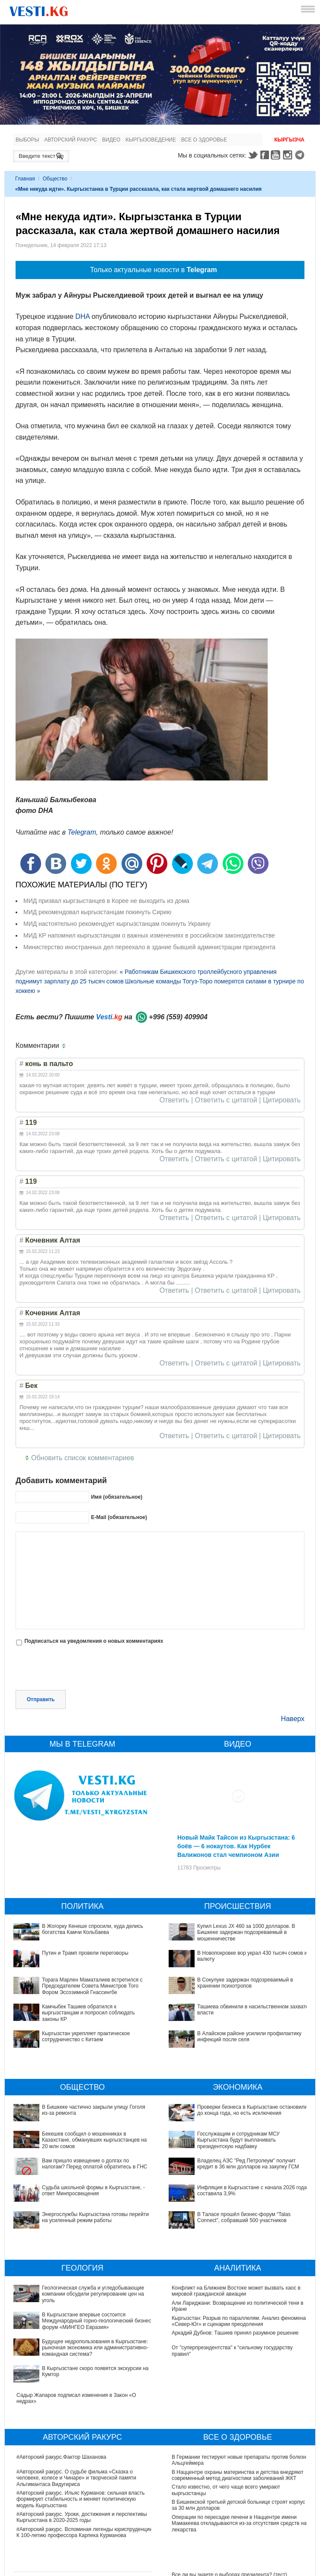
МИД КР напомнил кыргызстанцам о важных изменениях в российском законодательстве (149, 935)
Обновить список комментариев (82, 1457)
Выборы (27, 140)
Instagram (289, 155)
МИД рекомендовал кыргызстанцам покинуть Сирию (97, 912)
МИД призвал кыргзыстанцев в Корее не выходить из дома (106, 900)
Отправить (40, 1699)
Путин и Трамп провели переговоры (85, 1953)
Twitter (252, 155)
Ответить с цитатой (226, 1100)
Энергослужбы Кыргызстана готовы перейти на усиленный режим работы (95, 2217)
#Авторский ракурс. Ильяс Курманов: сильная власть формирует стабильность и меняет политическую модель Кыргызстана (80, 2451)
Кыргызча (289, 140)
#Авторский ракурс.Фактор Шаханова (61, 2409)
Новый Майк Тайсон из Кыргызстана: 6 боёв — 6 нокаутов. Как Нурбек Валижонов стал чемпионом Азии (236, 1846)
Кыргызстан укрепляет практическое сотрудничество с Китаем (86, 2036)
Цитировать (282, 1100)
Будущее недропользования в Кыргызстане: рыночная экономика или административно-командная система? (82, 2321)
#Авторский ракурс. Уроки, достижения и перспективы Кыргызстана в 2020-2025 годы (81, 2470)
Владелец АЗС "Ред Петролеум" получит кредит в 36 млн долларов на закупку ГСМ (235, 2140)
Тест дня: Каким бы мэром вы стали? (216, 2542)
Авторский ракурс (70, 140)
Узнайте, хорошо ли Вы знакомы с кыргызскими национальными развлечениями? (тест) (229, 2560)
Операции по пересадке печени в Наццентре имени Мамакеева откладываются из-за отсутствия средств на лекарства (239, 2476)
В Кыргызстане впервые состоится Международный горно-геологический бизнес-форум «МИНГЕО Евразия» (84, 2306)
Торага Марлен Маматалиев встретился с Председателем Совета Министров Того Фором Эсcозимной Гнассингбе (92, 1986)
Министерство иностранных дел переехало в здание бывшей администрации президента (149, 947)
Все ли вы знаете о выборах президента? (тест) (229, 2527)
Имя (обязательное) (116, 1497)
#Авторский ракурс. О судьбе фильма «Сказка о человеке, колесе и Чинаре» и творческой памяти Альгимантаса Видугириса (76, 2430)
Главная (25, 179)
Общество (55, 179)
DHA (82, 316)
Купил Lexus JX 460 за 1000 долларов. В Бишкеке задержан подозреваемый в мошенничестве (246, 1932)
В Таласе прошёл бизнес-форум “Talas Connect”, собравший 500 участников (230, 2170)
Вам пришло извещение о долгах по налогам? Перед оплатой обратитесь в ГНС (94, 2164)
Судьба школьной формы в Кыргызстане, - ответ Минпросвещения (93, 2190)
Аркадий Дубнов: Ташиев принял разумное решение (235, 2333)
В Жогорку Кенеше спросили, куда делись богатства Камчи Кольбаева (92, 1929)
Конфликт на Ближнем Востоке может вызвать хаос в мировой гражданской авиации (236, 2291)
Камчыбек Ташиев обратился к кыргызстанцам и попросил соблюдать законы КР (88, 2013)
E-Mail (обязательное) (119, 1517)
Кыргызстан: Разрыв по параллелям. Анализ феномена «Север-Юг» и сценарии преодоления (239, 2321)
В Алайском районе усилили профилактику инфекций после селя (249, 2036)
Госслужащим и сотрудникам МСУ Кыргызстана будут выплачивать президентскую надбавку (236, 2125)
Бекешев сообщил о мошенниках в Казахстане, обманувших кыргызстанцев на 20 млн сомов (94, 2140)
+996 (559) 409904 (178, 1017)
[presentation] (81, 1669)
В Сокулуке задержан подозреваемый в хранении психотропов (245, 1983)
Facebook (265, 155)
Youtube (277, 155)
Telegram (301, 155)
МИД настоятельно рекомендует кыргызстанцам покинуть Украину (117, 923)
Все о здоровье (204, 140)
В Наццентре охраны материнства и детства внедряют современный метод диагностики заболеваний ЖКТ (238, 2428)
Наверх (292, 1718)
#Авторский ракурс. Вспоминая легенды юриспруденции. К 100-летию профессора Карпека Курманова (85, 2485)
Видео (111, 140)
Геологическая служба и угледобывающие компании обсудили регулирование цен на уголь (79, 2291)
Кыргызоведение (150, 140)
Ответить (174, 1100)
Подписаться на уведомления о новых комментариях (93, 1641)
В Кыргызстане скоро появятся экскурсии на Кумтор (79, 2333)
